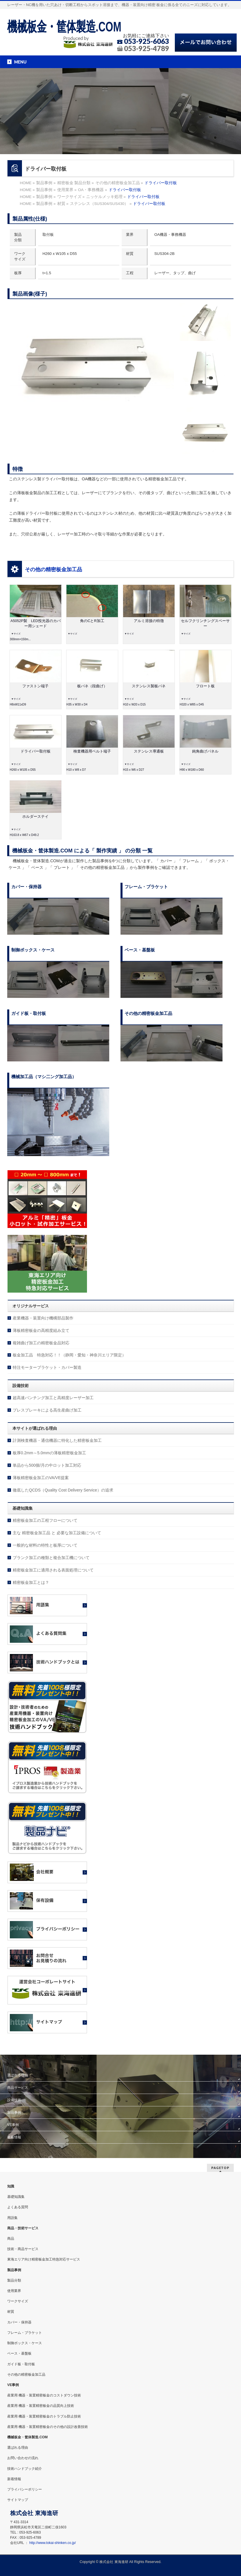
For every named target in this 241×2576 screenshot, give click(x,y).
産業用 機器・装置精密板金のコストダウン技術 (44, 2395)
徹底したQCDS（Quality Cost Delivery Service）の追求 (63, 1490)
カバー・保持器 (19, 2322)
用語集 (12, 2218)
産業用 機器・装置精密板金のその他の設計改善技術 (47, 2427)
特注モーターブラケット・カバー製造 (47, 1367)
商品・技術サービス (22, 2228)
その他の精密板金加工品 (53, 569)
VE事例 (13, 2125)
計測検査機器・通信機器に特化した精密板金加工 (57, 1440)
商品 (10, 2239)
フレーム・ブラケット (24, 2333)
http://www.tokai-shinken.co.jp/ (52, 2543)
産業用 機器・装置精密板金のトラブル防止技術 (44, 2416)
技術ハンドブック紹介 (24, 2469)
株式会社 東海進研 (113, 2562)
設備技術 (14, 2100)
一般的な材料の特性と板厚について (45, 1545)
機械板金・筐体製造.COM (64, 26)
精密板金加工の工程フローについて (45, 1520)
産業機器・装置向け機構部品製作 (43, 1318)
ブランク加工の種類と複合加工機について (51, 1557)
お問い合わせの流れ (22, 2458)
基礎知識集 (16, 2197)
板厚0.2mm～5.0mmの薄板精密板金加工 (49, 1453)
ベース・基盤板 (19, 2353)
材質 (10, 2312)
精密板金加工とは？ (31, 1582)
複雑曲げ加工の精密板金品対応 (41, 1343)
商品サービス (17, 2088)
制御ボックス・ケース (24, 2343)
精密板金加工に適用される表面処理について (53, 1570)
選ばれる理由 (17, 2075)
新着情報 (14, 2137)
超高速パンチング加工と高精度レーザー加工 (53, 1397)
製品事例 (14, 2112)
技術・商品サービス (22, 2249)
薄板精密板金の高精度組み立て (41, 1330)
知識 (10, 2186)
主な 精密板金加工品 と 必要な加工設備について (57, 1532)
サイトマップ (17, 2500)
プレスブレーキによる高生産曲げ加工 (47, 1410)
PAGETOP (220, 2168)
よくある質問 (17, 2207)
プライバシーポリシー (24, 2489)
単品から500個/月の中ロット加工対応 (47, 1465)
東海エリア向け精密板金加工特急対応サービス (43, 2259)
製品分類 (14, 2280)
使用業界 (14, 2291)
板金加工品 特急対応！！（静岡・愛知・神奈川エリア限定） (69, 1355)
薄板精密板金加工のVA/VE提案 (41, 1477)
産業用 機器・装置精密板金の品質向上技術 (40, 2406)
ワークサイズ (17, 2301)
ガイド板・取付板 (21, 2364)
